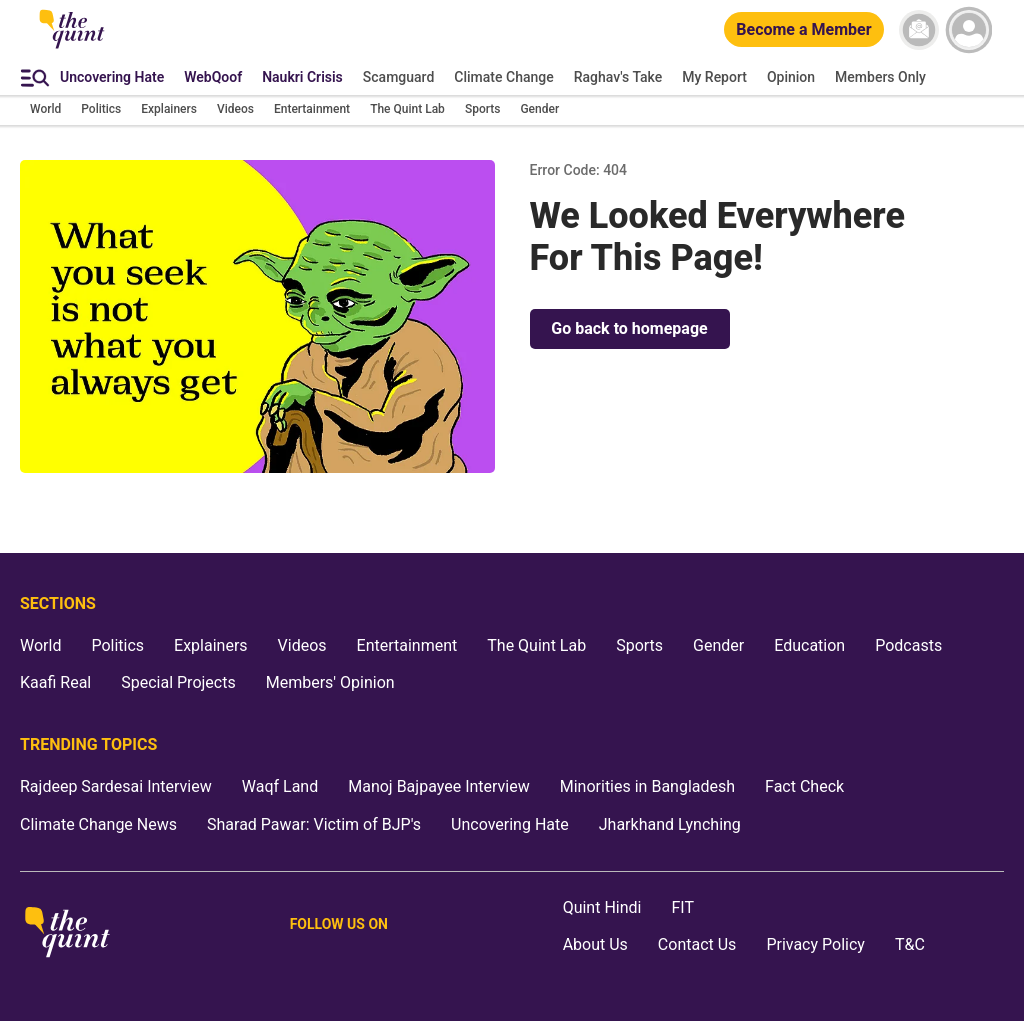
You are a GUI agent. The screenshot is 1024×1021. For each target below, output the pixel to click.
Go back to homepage (629, 328)
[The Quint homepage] (72, 47)
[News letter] (919, 30)
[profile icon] (969, 30)
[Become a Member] (803, 30)
